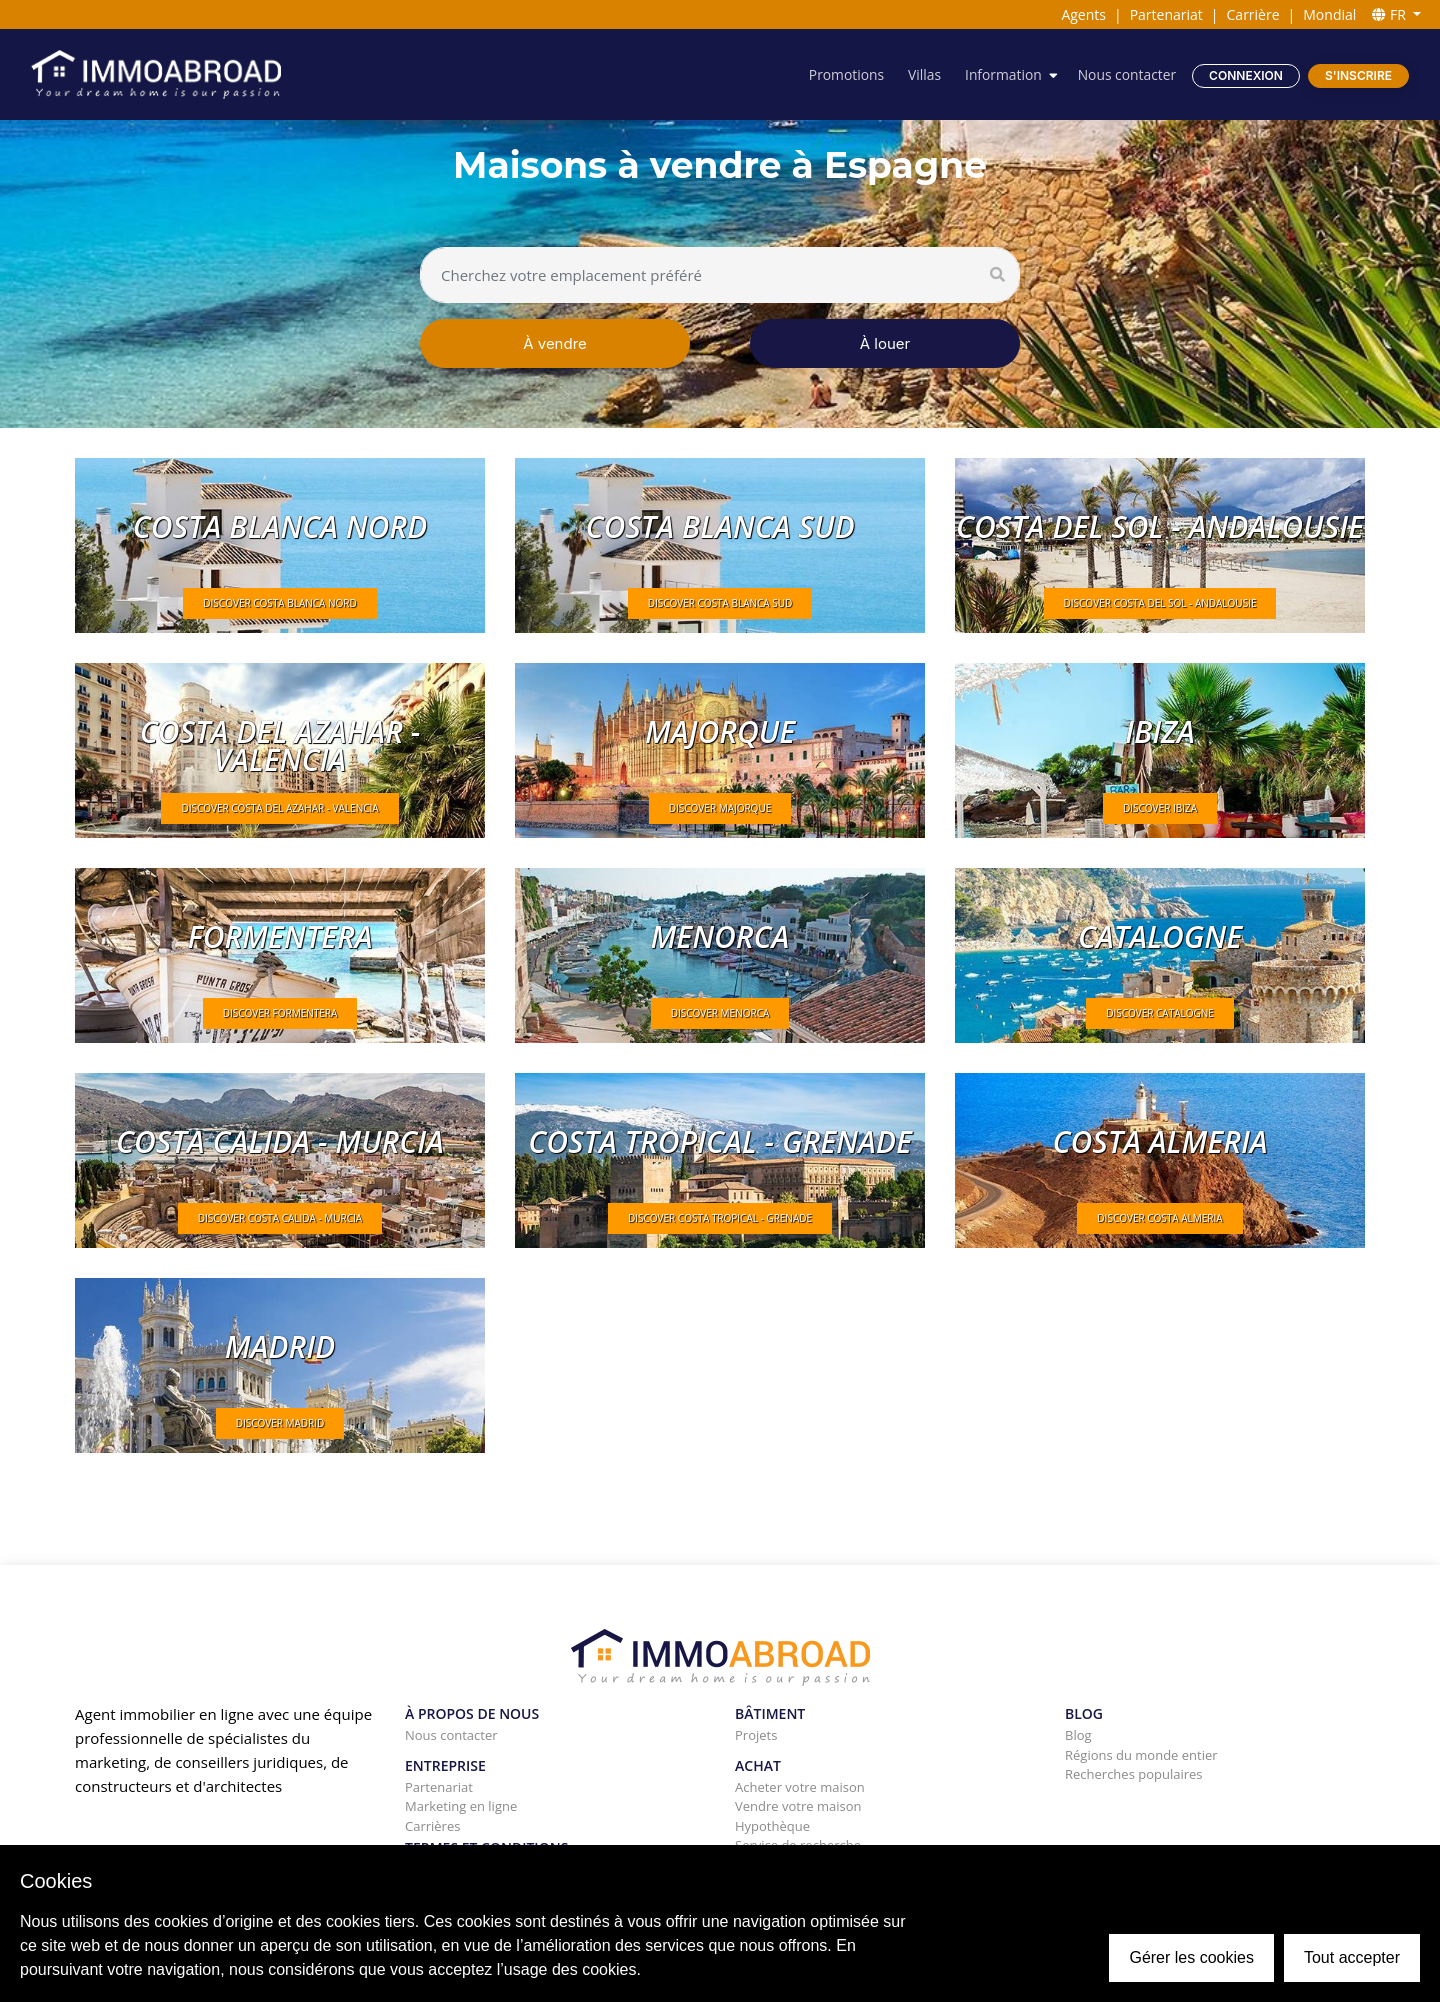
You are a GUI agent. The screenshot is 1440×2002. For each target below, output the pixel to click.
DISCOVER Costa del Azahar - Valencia (279, 808)
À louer (885, 343)
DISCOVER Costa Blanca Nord (279, 603)
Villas (921, 74)
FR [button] (1390, 14)
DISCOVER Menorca (720, 1013)
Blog (1078, 1735)
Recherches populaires (1134, 1774)
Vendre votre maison (798, 1806)
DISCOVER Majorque (720, 808)
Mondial (1329, 14)
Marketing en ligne (461, 1806)
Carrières (432, 1826)
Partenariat (1166, 14)
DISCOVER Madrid (280, 1423)
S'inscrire (1358, 75)
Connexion (1246, 75)
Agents (1083, 14)
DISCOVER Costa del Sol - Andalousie (1160, 603)
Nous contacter (1126, 74)
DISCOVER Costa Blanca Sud (720, 603)
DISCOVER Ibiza (1160, 808)
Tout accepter (1352, 1957)
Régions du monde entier (1141, 1755)
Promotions (843, 74)
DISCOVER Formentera (280, 1013)
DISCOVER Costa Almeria (1159, 1218)
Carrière (1253, 14)
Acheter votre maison (800, 1787)
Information (1002, 74)
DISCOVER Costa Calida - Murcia (280, 1218)
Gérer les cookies (1191, 1957)
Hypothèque (772, 1826)
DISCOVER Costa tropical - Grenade (720, 1218)
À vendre (555, 343)
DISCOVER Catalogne (1160, 1013)
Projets (756, 1735)
